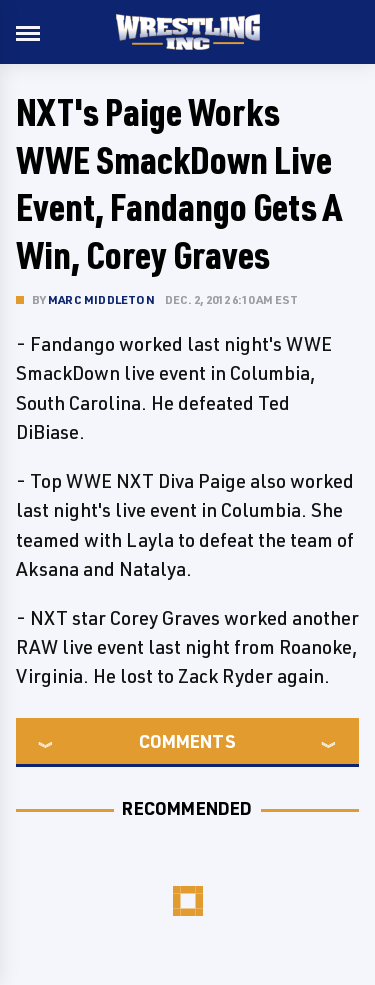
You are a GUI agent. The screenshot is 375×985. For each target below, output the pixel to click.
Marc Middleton (101, 299)
